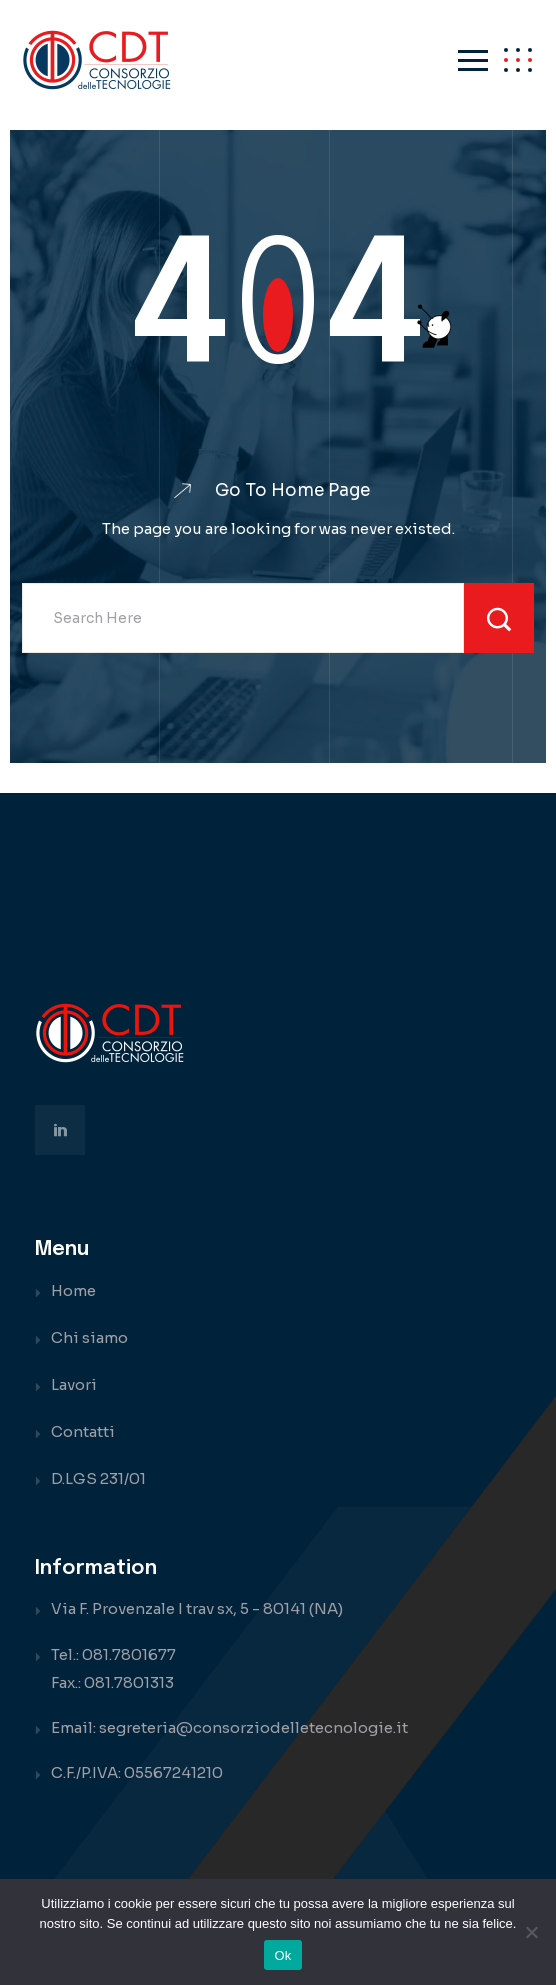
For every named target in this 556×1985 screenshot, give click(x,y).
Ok (282, 1955)
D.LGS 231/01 (98, 1478)
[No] (531, 1932)
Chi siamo (89, 1337)
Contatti (83, 1431)
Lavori (74, 1384)
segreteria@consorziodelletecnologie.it (253, 1727)
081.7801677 (129, 1654)
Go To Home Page (292, 490)
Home (73, 1290)
